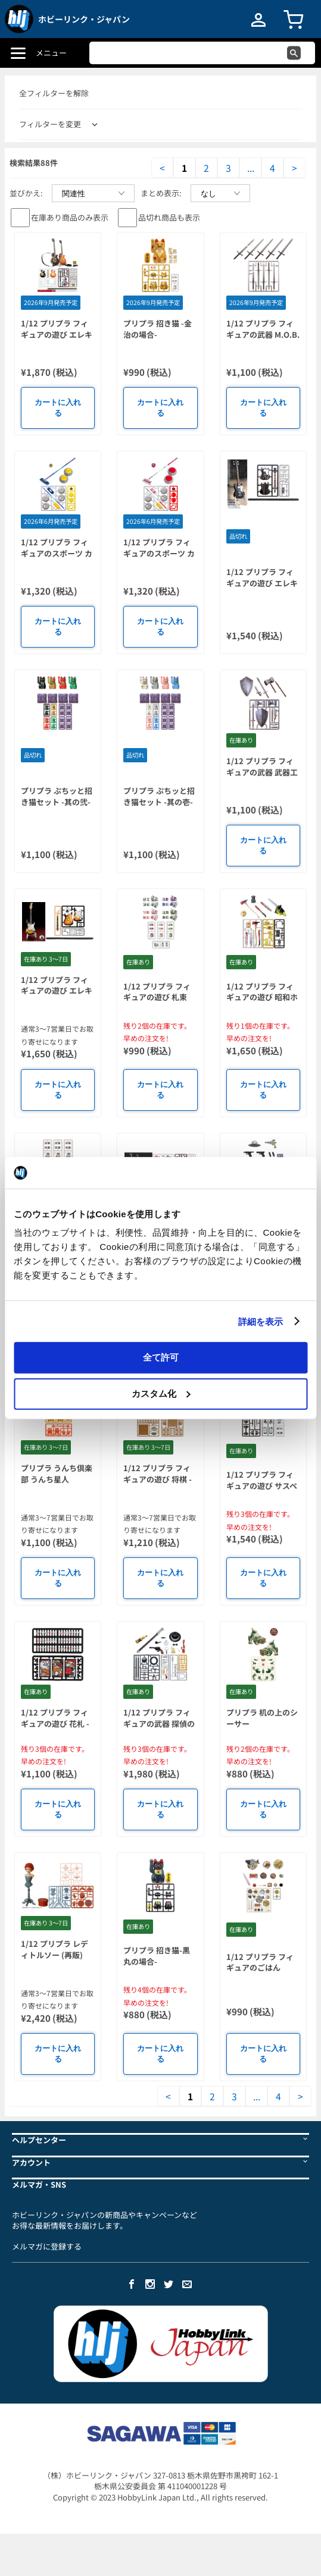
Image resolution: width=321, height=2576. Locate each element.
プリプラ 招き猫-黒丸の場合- (156, 1955)
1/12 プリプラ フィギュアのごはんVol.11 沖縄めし (260, 1967)
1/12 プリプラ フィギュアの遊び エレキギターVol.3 (56, 334)
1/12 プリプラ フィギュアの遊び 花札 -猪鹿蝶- (55, 1723)
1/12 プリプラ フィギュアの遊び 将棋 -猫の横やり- (157, 1479)
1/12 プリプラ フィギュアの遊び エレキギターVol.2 (56, 990)
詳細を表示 (260, 1321)
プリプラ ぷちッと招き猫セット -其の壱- (159, 796)
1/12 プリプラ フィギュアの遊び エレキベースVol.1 (262, 582)
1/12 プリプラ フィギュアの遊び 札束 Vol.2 (157, 997)
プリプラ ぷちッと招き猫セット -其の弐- (56, 796)
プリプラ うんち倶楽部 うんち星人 (56, 1473)
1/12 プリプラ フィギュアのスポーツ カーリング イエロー (56, 553)
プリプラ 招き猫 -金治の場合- (157, 329)
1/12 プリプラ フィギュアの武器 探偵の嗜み (159, 1723)
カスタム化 (161, 1393)
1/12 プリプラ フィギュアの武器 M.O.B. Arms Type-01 (263, 334)
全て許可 (161, 1357)
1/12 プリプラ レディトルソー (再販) (54, 1949)
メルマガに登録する (47, 2246)
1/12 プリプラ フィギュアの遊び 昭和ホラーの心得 (262, 997)
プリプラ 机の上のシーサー (262, 1718)
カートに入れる (58, 407)
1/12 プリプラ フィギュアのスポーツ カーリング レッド (159, 553)
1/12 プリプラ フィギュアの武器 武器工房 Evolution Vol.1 (262, 771)
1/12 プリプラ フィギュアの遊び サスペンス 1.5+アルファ (261, 1485)
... (250, 167)
